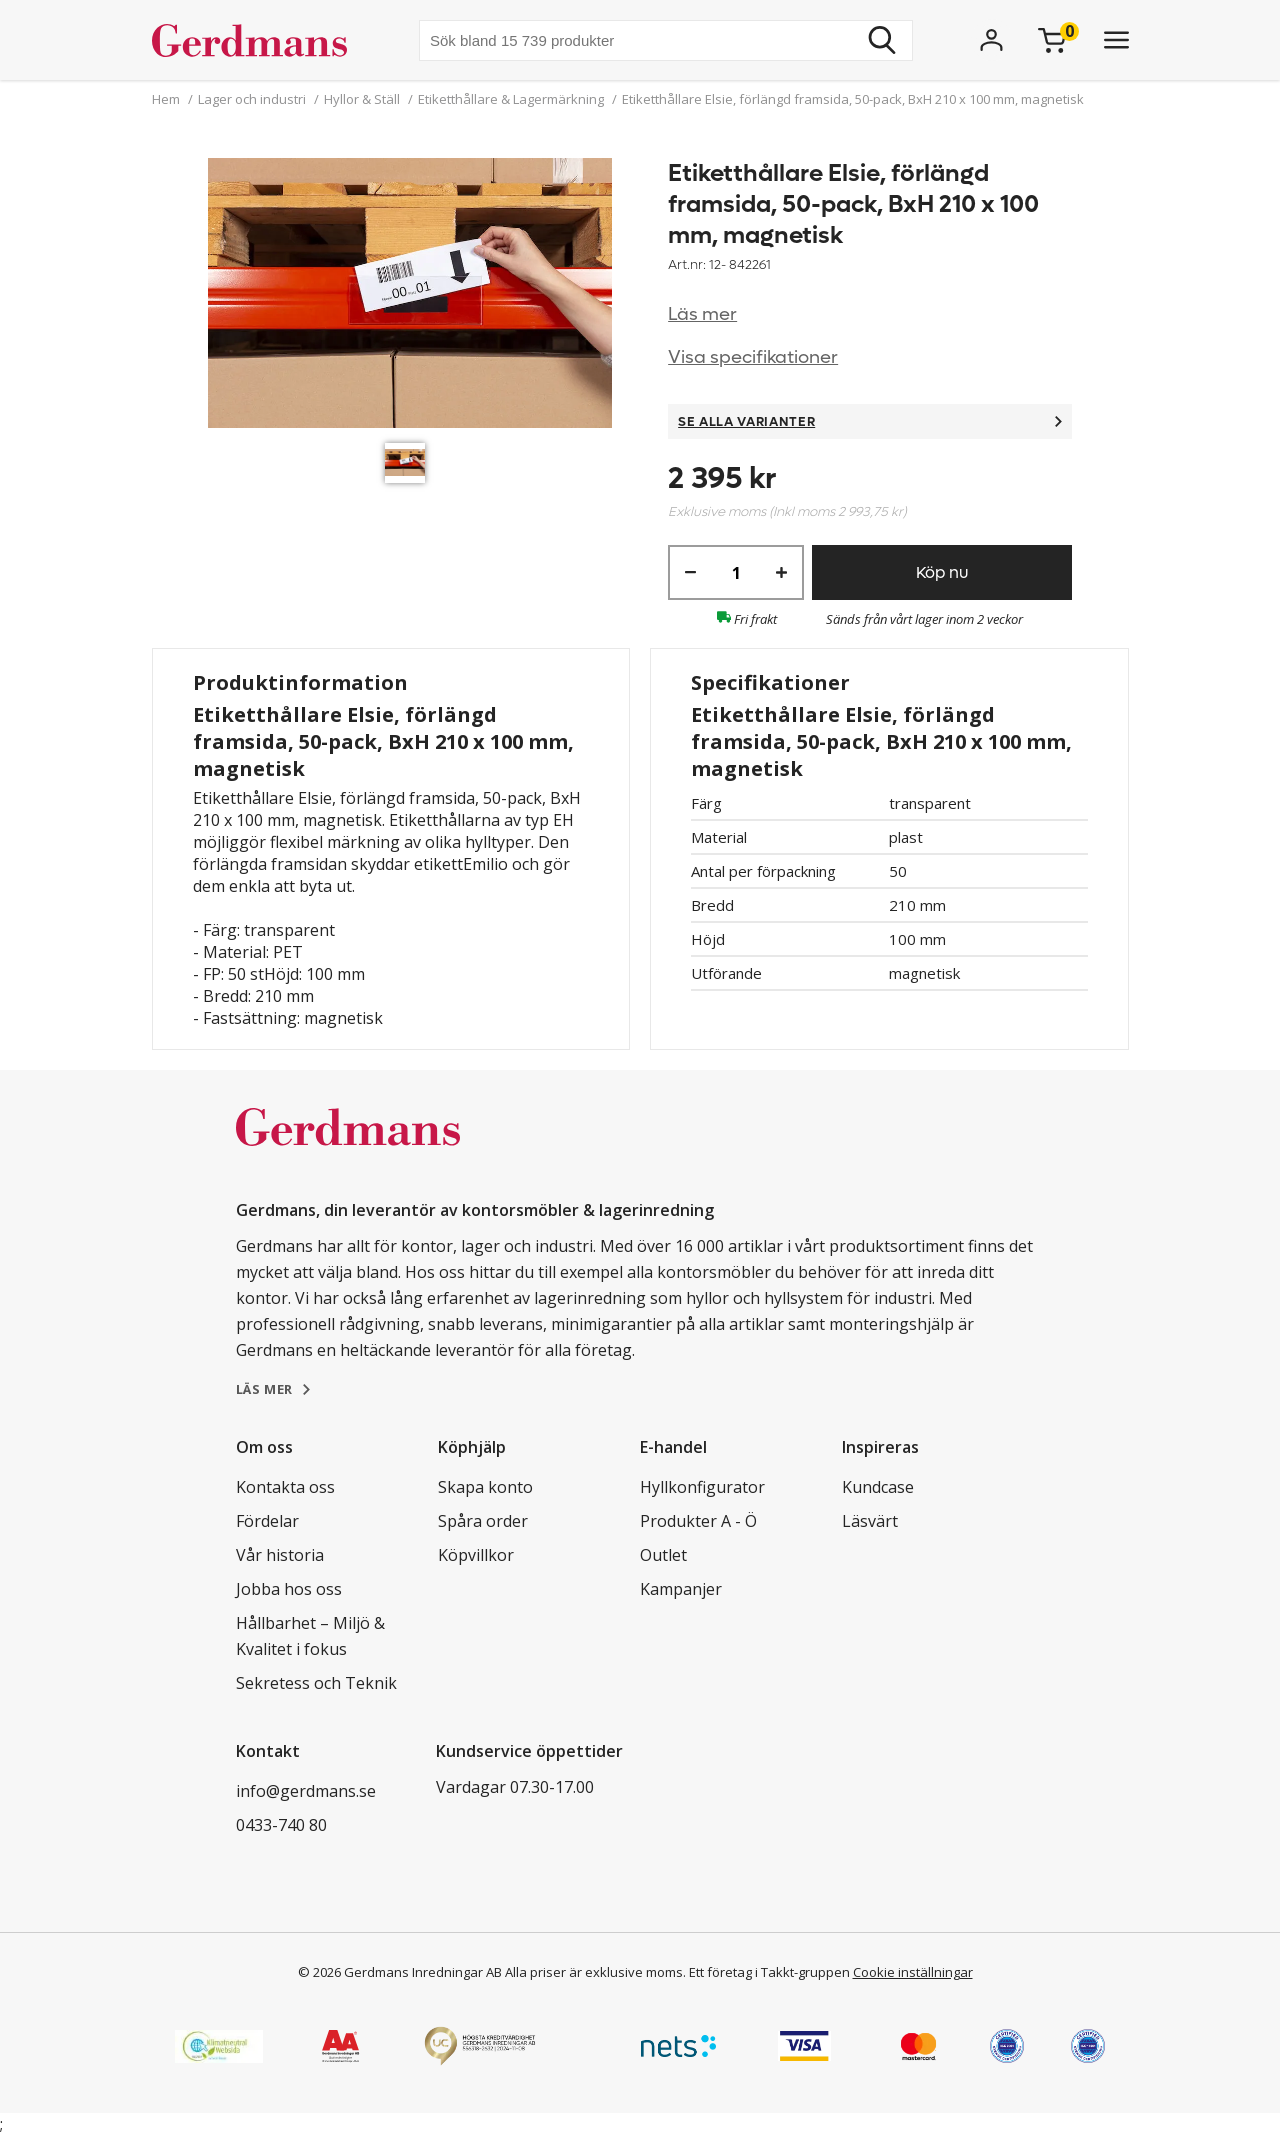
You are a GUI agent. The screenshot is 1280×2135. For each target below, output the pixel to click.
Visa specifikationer (753, 357)
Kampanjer (681, 1589)
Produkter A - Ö (698, 1521)
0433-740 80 (281, 1825)
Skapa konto (485, 1487)
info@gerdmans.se (306, 1791)
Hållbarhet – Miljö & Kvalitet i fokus (310, 1636)
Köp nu (942, 572)
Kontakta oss (285, 1487)
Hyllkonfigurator (702, 1487)
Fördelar (267, 1521)
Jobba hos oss (289, 1589)
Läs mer (702, 314)
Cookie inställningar (913, 1972)
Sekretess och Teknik (316, 1683)
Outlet (663, 1555)
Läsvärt (870, 1521)
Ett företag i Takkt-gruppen (769, 1972)
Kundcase (878, 1487)
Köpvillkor (476, 1555)
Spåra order (483, 1521)
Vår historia (280, 1555)
